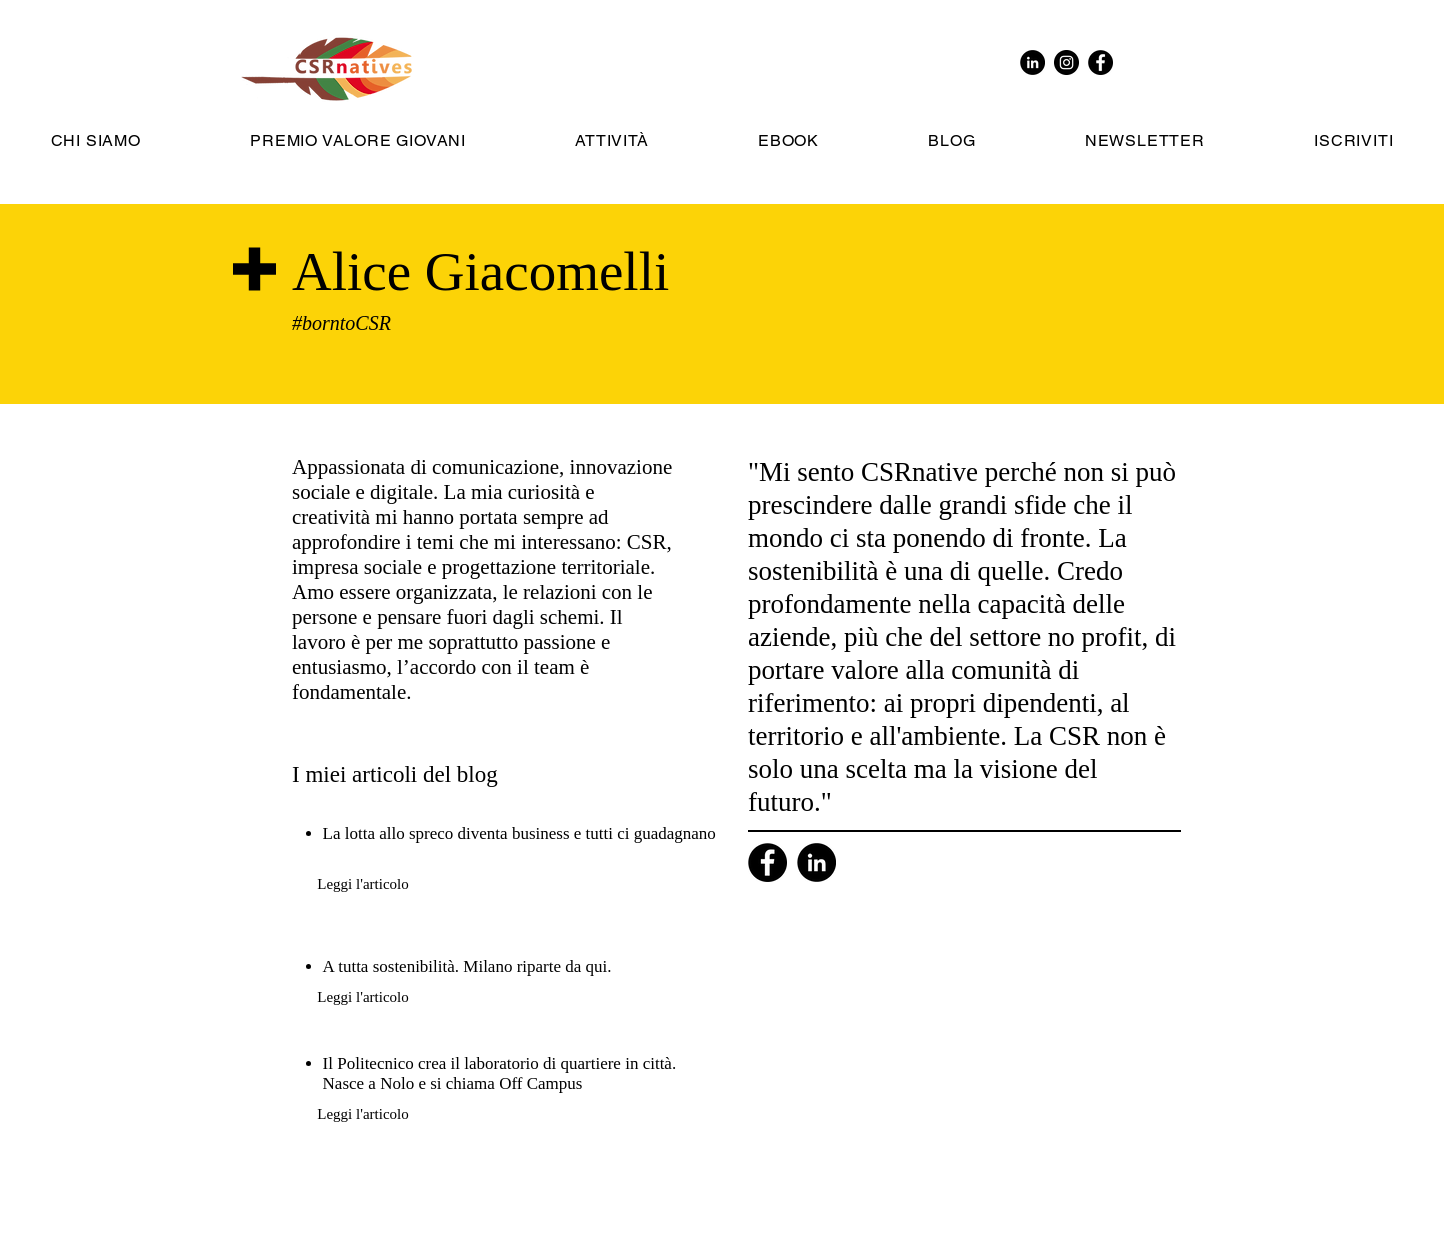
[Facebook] (767, 862)
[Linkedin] (816, 862)
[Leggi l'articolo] (363, 884)
